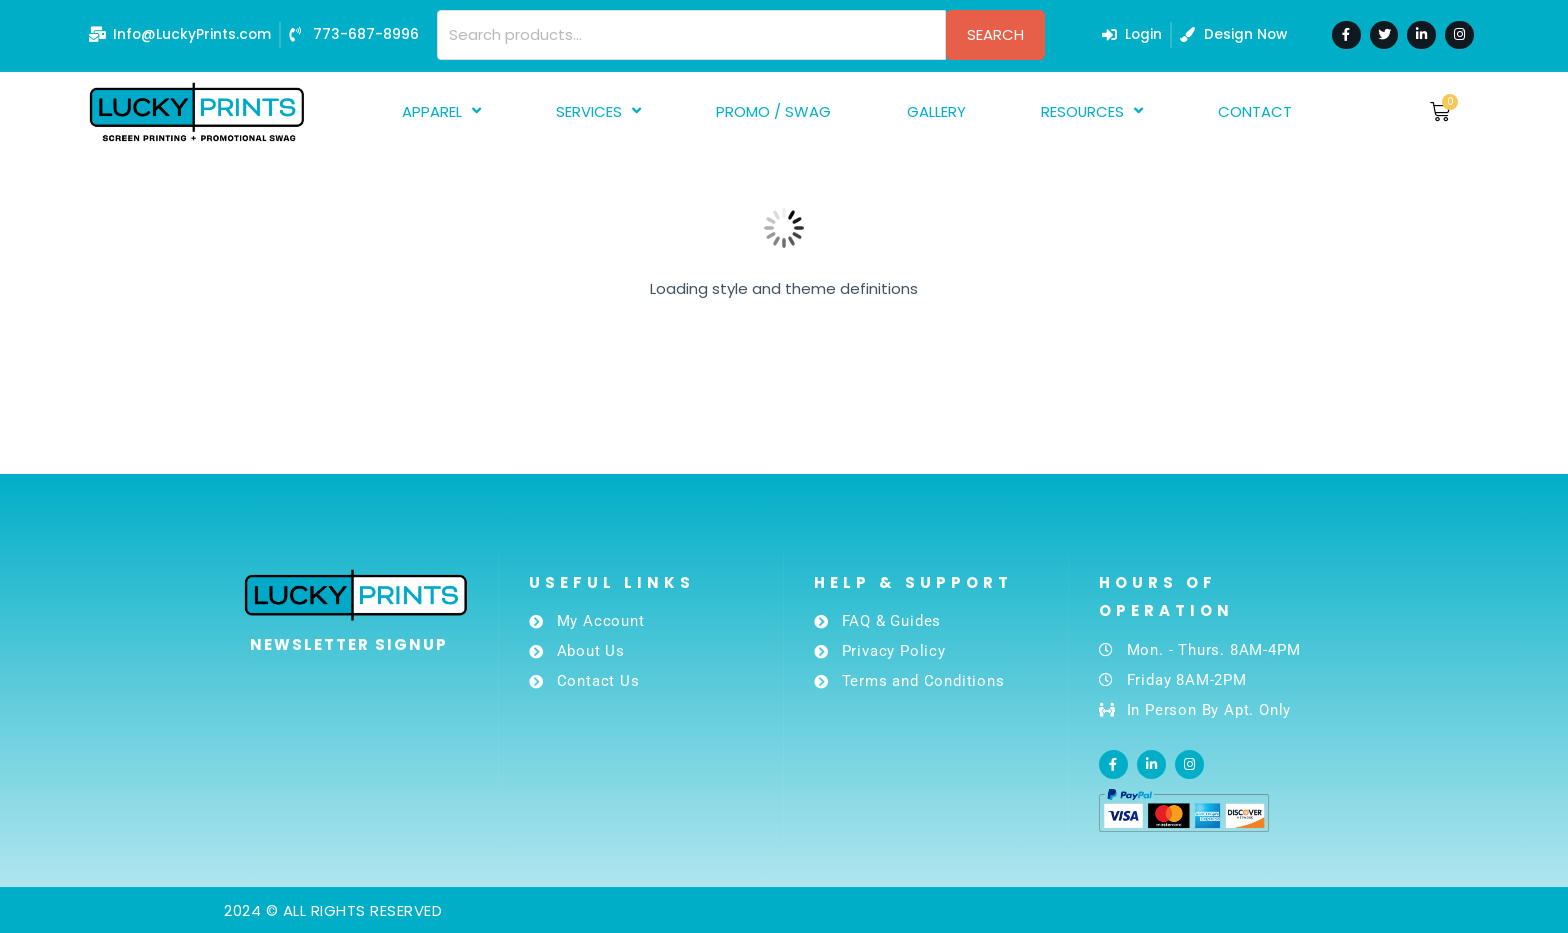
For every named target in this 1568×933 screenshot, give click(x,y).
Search (995, 34)
